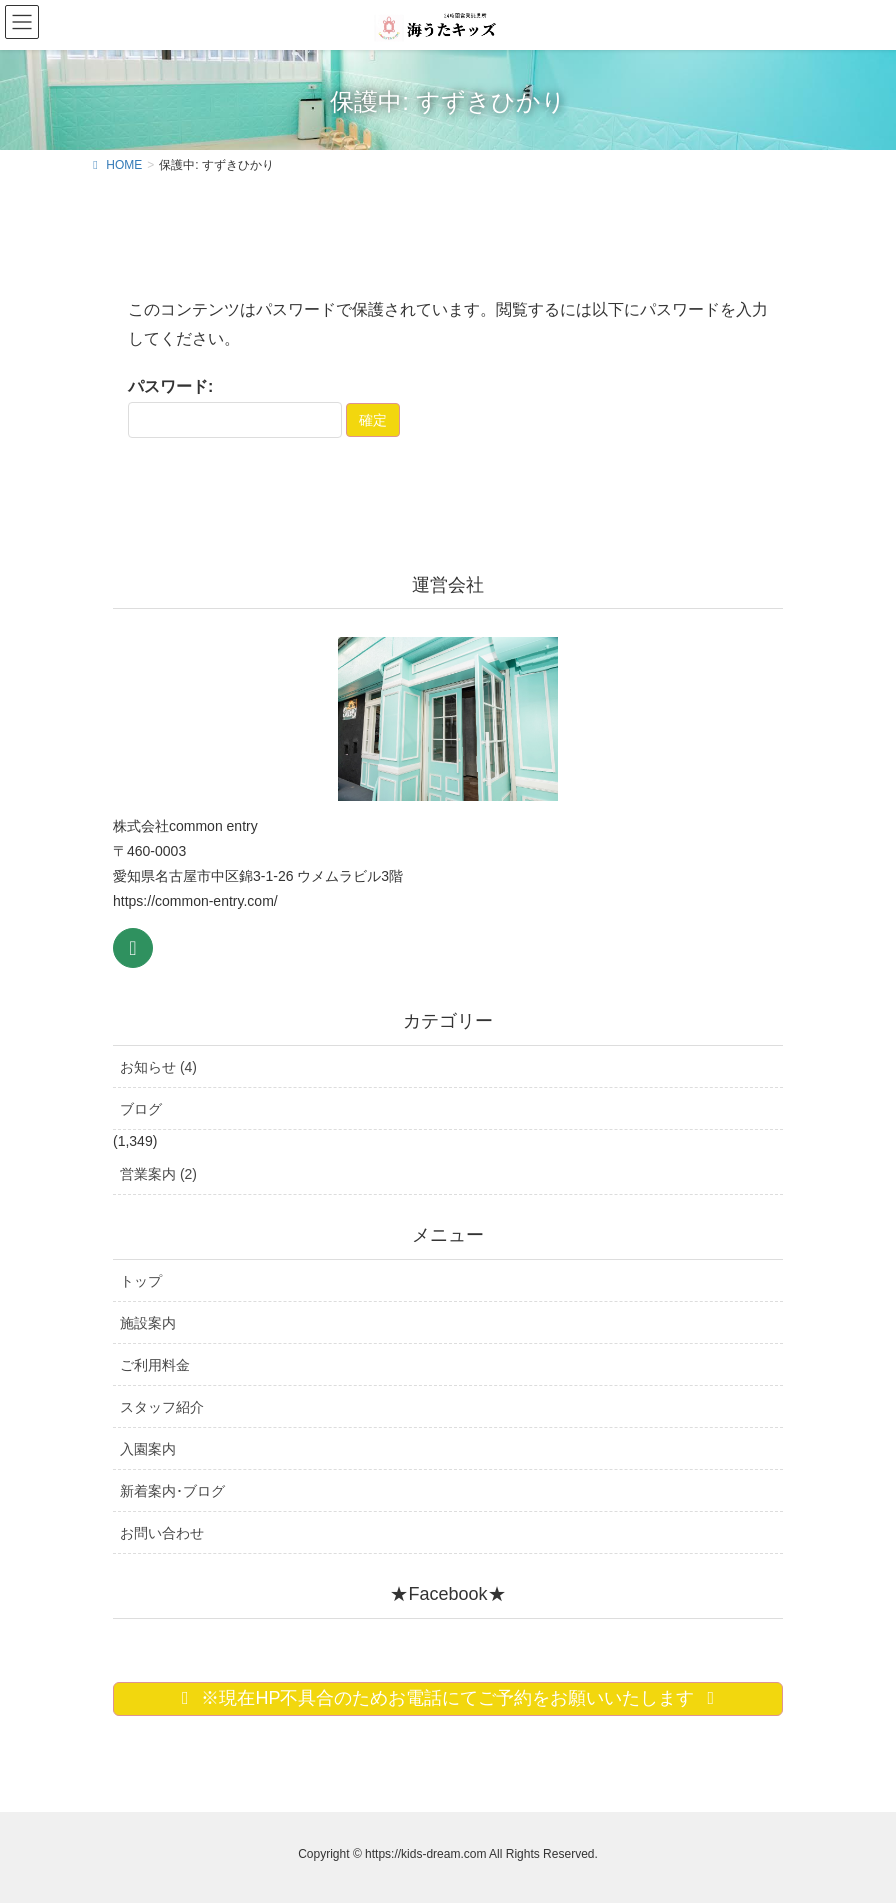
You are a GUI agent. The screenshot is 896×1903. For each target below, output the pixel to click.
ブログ (141, 1109)
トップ (141, 1281)
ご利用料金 (155, 1365)
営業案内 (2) (158, 1174)
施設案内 (148, 1323)
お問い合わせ (162, 1533)
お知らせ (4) (158, 1067)
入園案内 (148, 1449)
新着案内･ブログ (172, 1491)
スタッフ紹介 (162, 1407)
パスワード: (235, 408)
